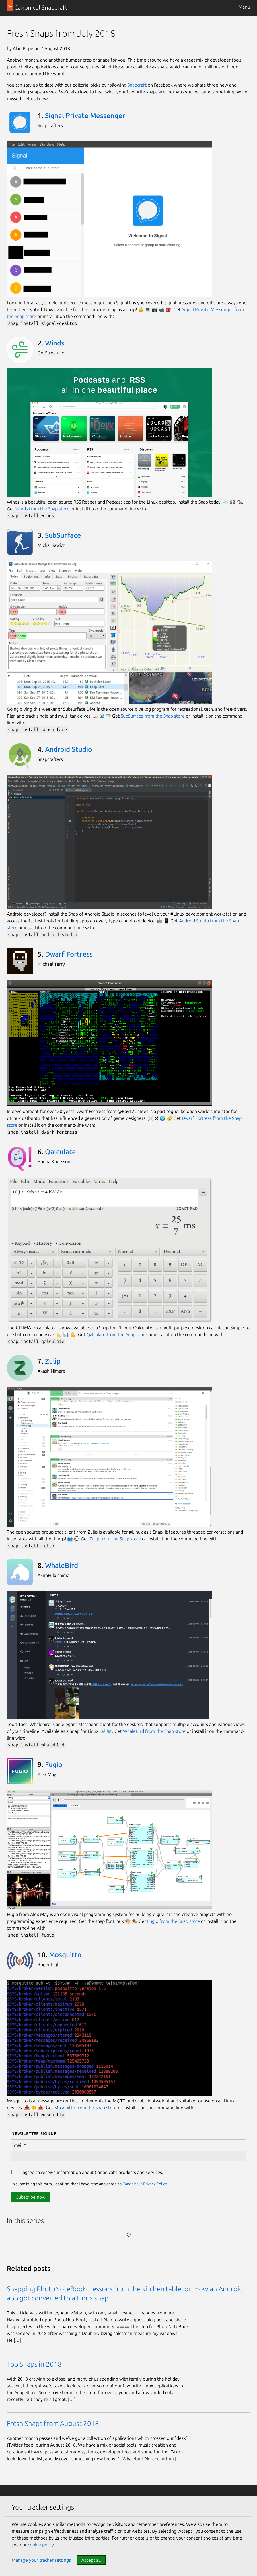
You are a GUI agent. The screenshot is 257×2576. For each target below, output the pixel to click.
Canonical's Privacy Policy (144, 2184)
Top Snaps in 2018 (34, 2364)
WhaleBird (61, 1565)
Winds (54, 343)
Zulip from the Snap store (115, 1538)
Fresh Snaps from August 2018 (53, 2423)
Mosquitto (65, 1955)
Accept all (91, 2560)
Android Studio (68, 749)
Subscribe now (30, 2197)
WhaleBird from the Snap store (154, 1731)
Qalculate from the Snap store (117, 1334)
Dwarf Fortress (69, 954)
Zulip (53, 1361)
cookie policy (41, 2544)
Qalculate (60, 1151)
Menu (244, 6)
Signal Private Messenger (85, 115)
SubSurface (63, 535)
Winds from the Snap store (42, 508)
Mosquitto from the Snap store (85, 2107)
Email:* (18, 2145)
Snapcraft (137, 84)
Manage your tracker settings (41, 2560)
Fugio (53, 1764)
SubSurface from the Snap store (153, 715)
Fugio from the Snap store (173, 1921)
